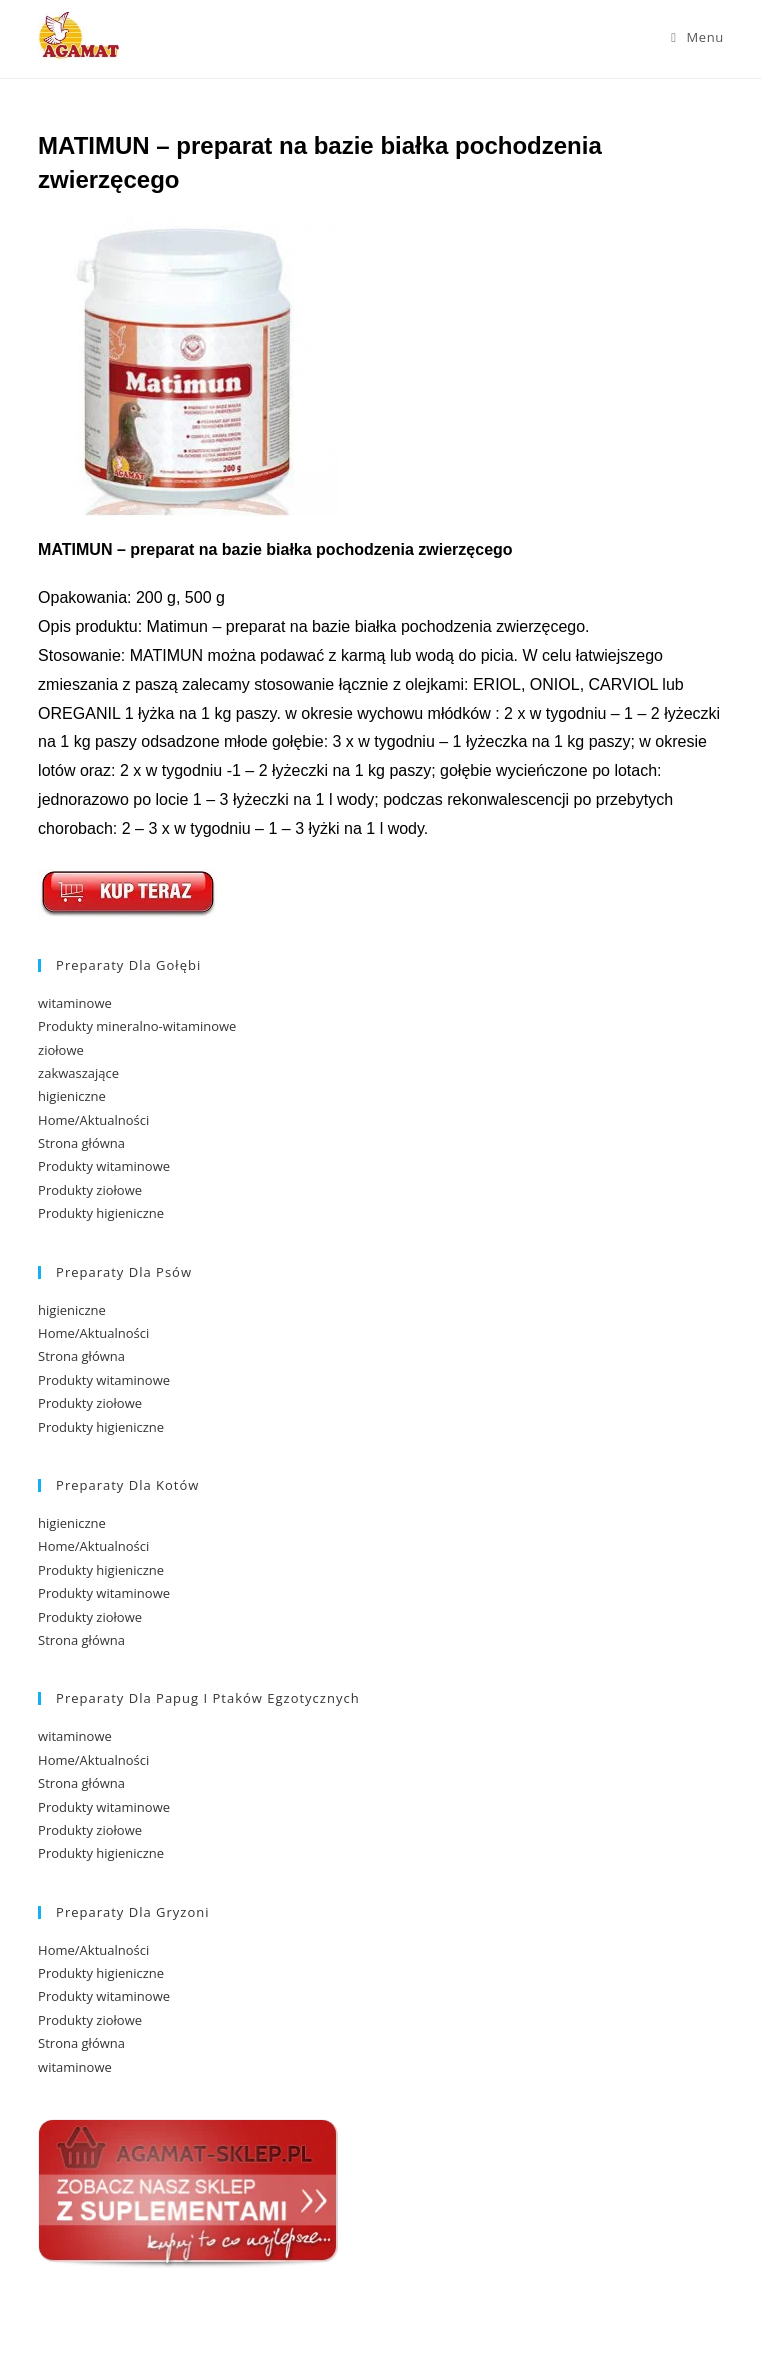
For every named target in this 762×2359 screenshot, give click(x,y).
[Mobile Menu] (697, 37)
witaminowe (75, 1003)
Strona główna (81, 1143)
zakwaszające (78, 1073)
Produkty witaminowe (104, 1166)
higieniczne (72, 1096)
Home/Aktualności (93, 1120)
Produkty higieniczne (101, 1213)
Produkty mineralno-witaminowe (137, 1026)
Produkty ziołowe (90, 1190)
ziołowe (61, 1050)
